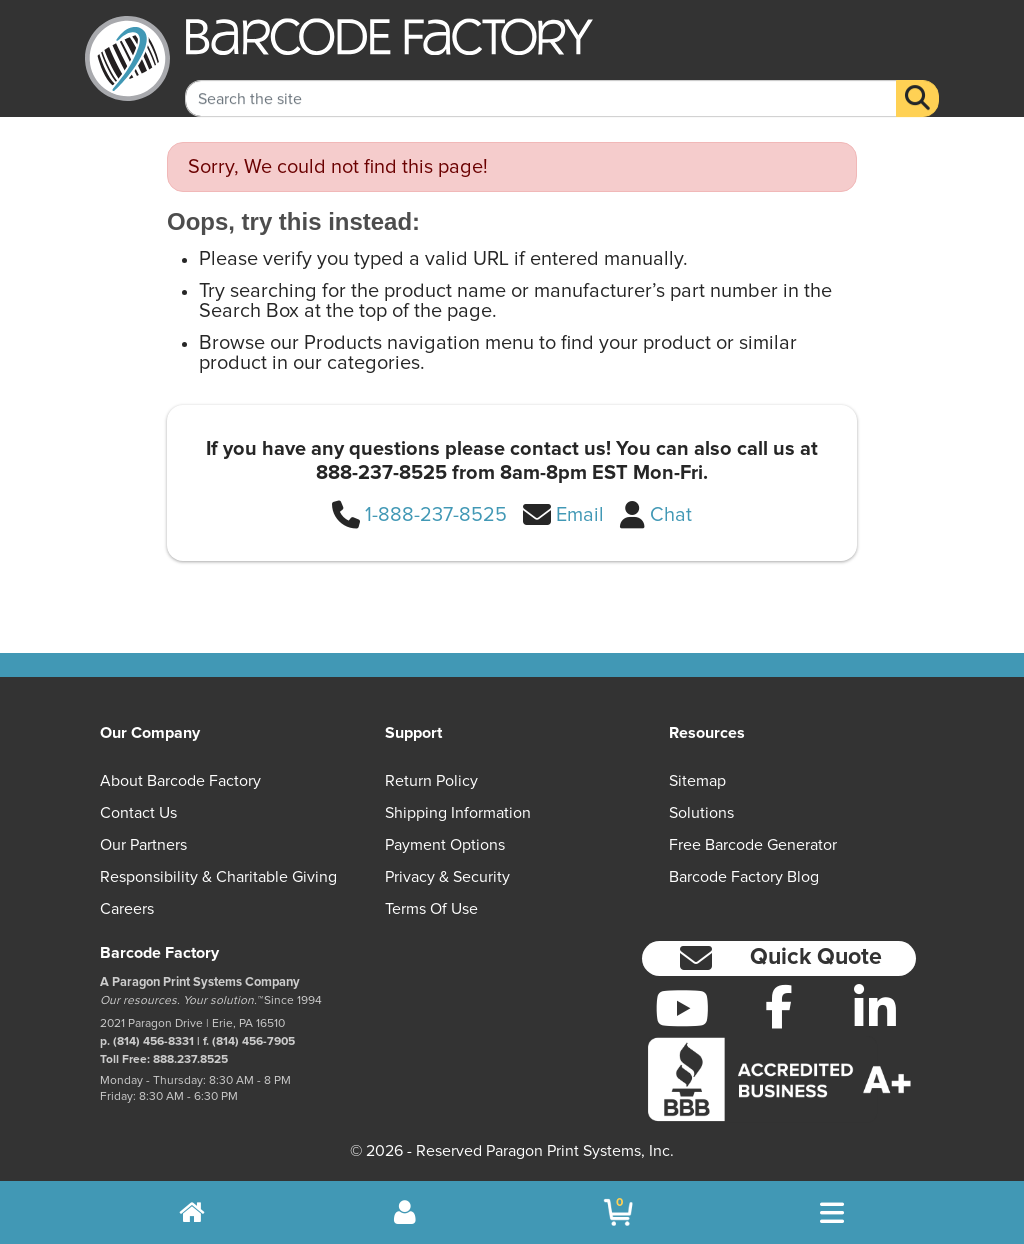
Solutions (701, 813)
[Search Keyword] (540, 80)
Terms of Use (431, 909)
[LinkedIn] (875, 1008)
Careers (127, 909)
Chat (671, 515)
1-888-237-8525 (436, 515)
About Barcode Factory (180, 781)
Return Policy (431, 781)
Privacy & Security (447, 877)
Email (580, 515)
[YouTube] (682, 1008)
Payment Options (445, 845)
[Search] (917, 80)
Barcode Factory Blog (744, 877)
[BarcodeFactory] (127, 58)
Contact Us (138, 813)
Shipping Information (458, 813)
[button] (779, 958)
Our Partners (143, 845)
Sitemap (697, 781)
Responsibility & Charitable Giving (218, 877)
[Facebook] (778, 1006)
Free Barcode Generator (753, 845)
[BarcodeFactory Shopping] (618, 1212)
